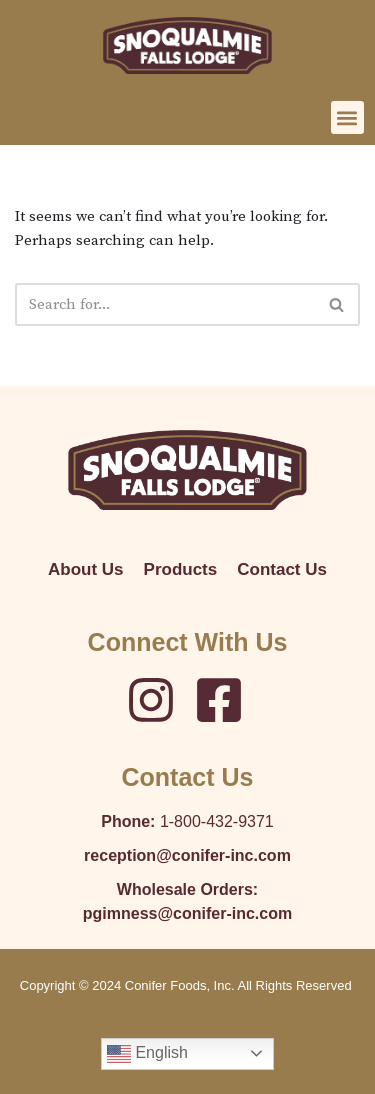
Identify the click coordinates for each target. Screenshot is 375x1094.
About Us (86, 569)
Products (181, 569)
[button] (347, 117)
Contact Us (282, 569)
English (147, 1054)
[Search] (165, 304)
